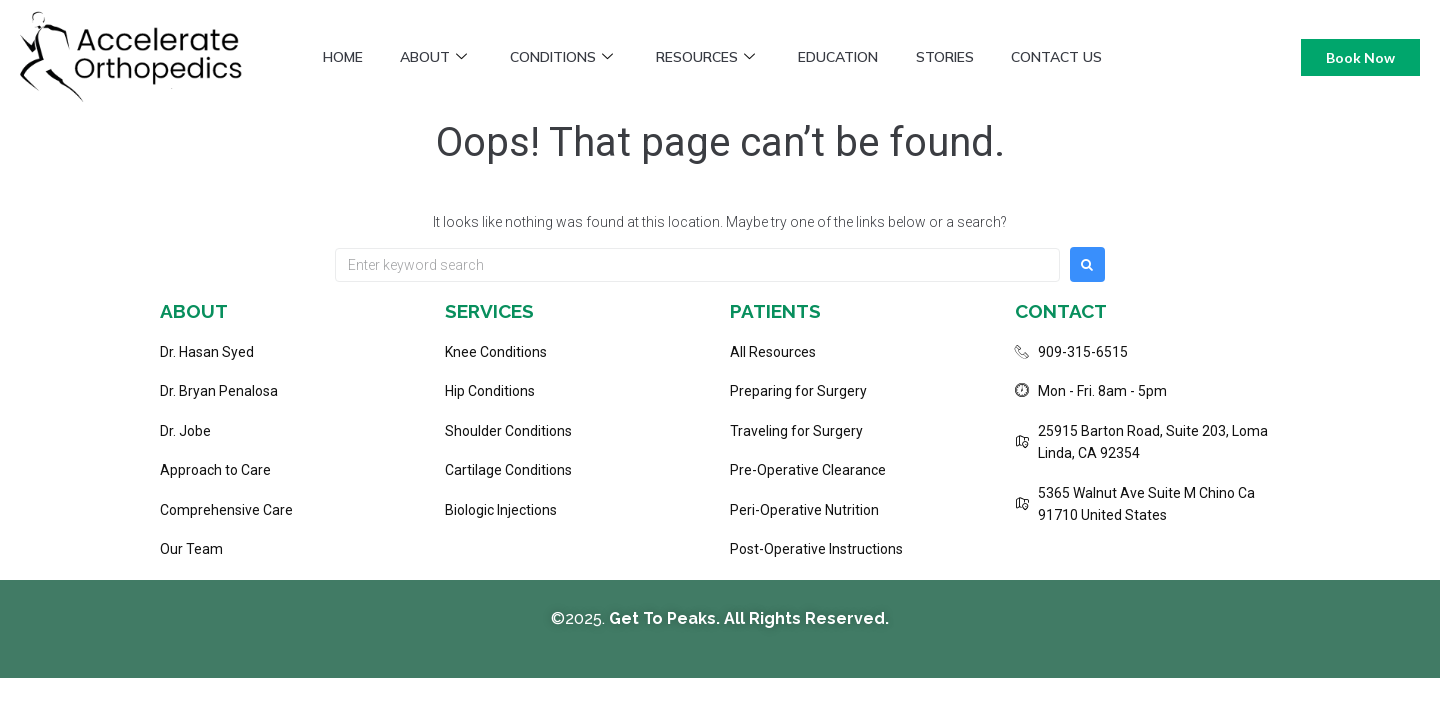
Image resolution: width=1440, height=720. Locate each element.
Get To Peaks (662, 618)
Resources (715, 57)
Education (851, 57)
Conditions (568, 57)
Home (344, 57)
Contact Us (1074, 57)
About (437, 57)
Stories (960, 57)
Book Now (1360, 57)
